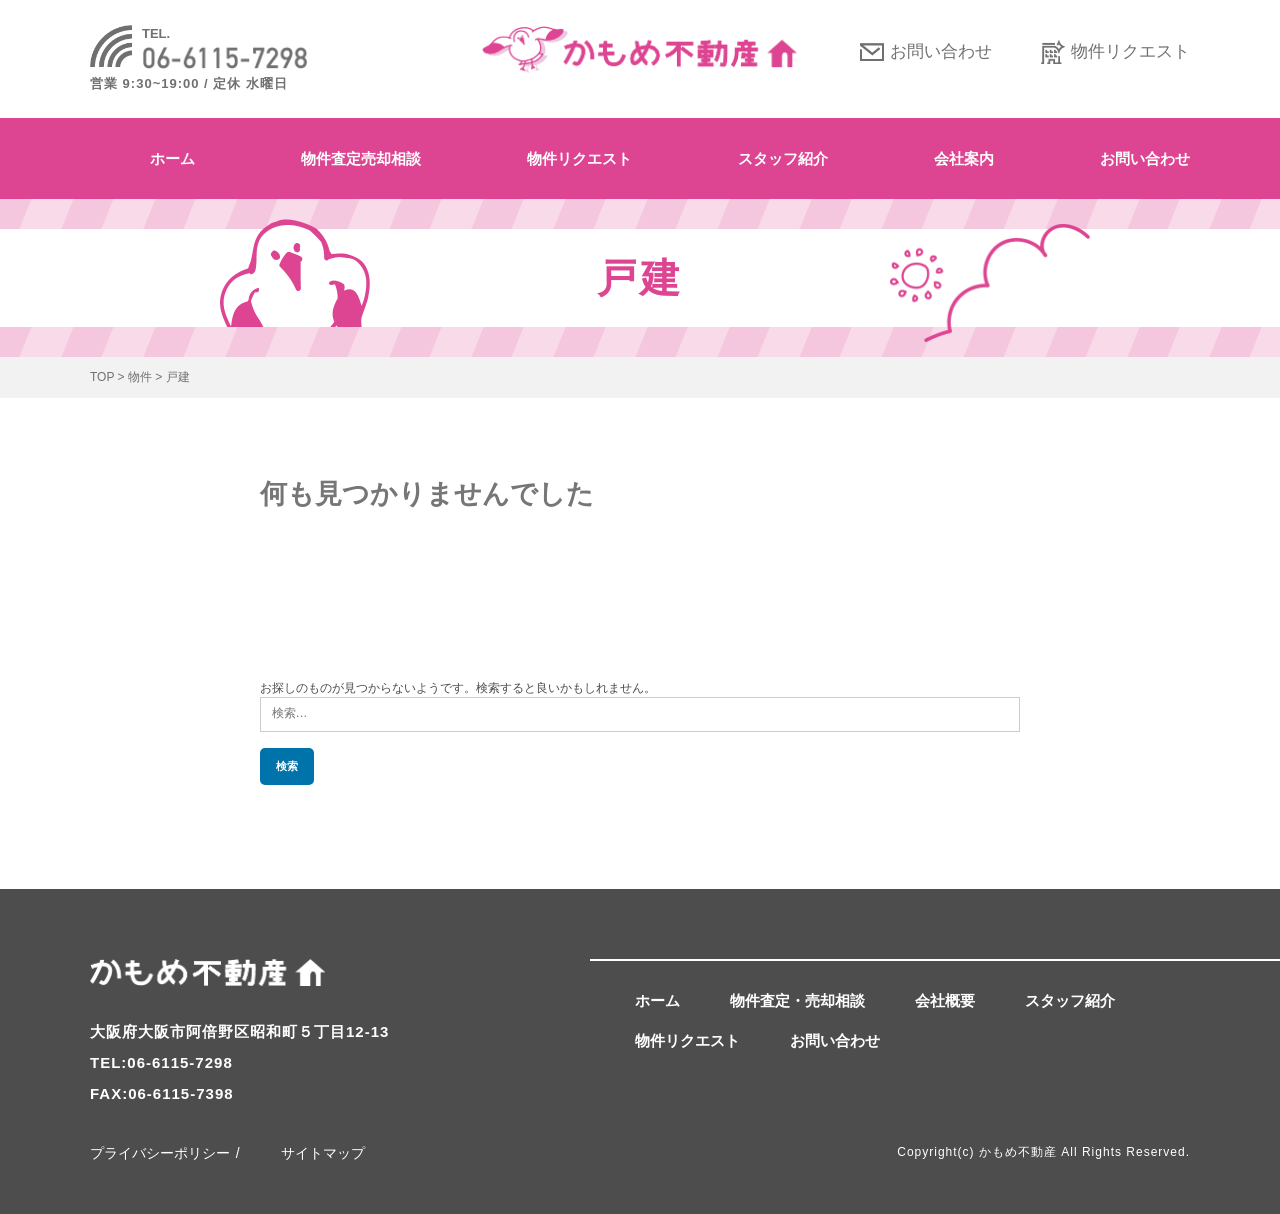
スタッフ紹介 (783, 158)
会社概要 (945, 1000)
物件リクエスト (1130, 51)
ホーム (172, 158)
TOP (102, 377)
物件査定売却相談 (361, 158)
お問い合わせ (941, 51)
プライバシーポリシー (160, 1153)
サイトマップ (323, 1153)
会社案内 (964, 158)
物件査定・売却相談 (797, 1000)
